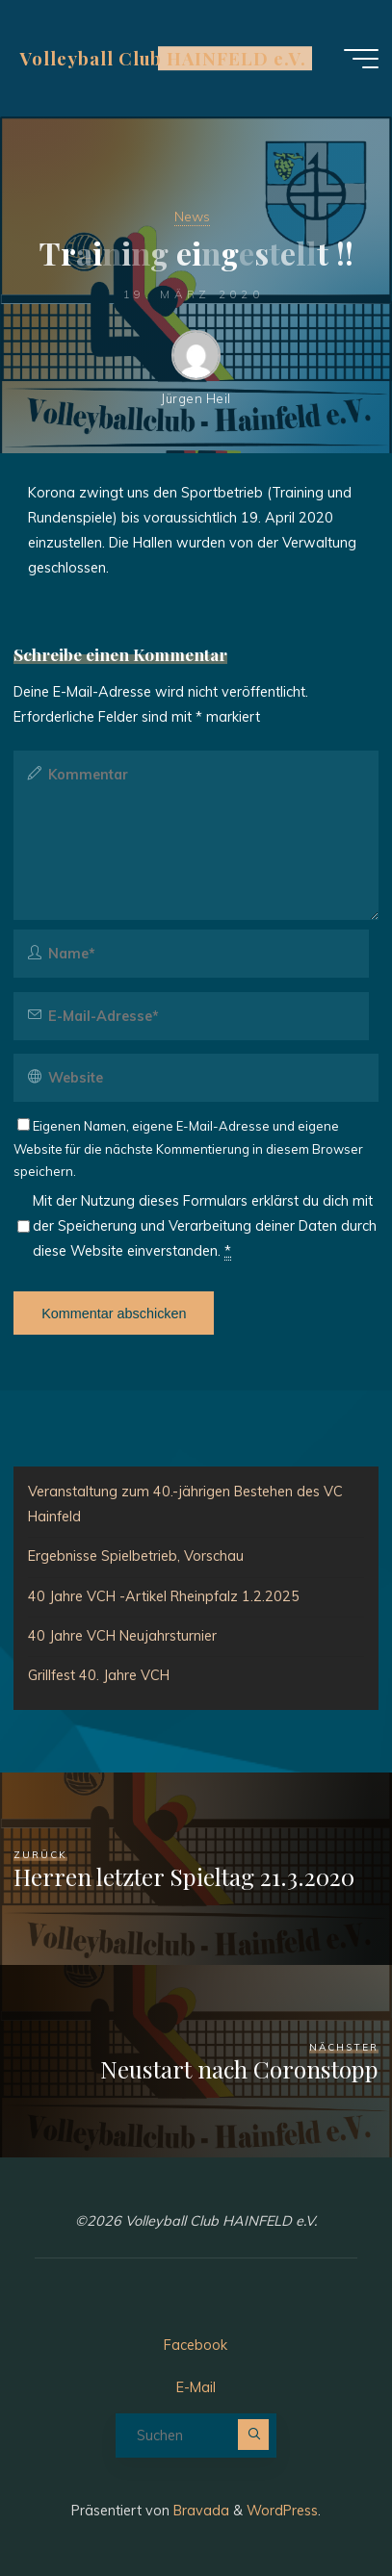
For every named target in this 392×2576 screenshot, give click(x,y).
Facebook (195, 2345)
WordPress (282, 2510)
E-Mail (196, 2387)
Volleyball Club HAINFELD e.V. (162, 58)
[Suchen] (253, 2434)
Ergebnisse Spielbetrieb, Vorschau (136, 1556)
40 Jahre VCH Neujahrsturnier (122, 1636)
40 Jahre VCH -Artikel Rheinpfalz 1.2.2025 (164, 1596)
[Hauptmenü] (361, 58)
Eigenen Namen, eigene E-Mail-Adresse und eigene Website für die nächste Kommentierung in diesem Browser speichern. (188, 1148)
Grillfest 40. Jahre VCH (99, 1675)
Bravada (199, 2510)
